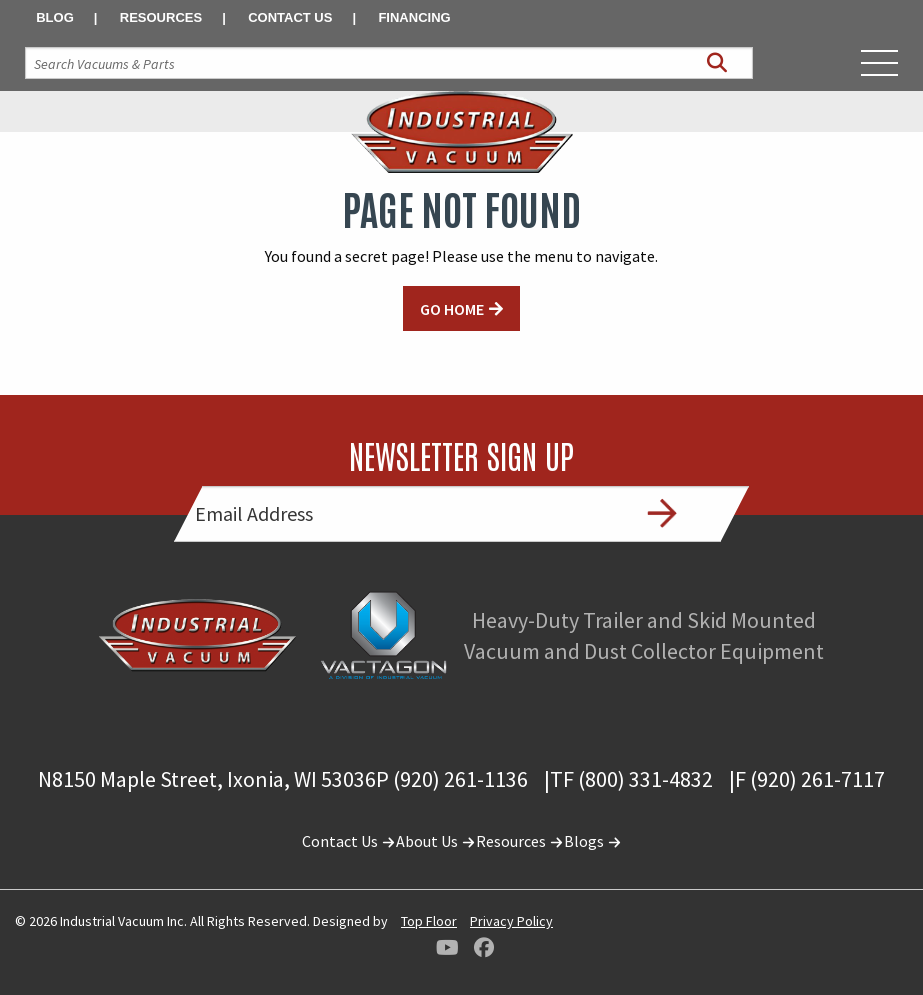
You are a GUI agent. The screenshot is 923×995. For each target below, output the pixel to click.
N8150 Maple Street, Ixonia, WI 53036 (207, 779)
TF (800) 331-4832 (631, 779)
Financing (414, 17)
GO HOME (452, 309)
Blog (55, 17)
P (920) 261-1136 (452, 779)
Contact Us (290, 17)
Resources (161, 17)
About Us (436, 841)
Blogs (593, 841)
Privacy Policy (511, 921)
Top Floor (429, 921)
